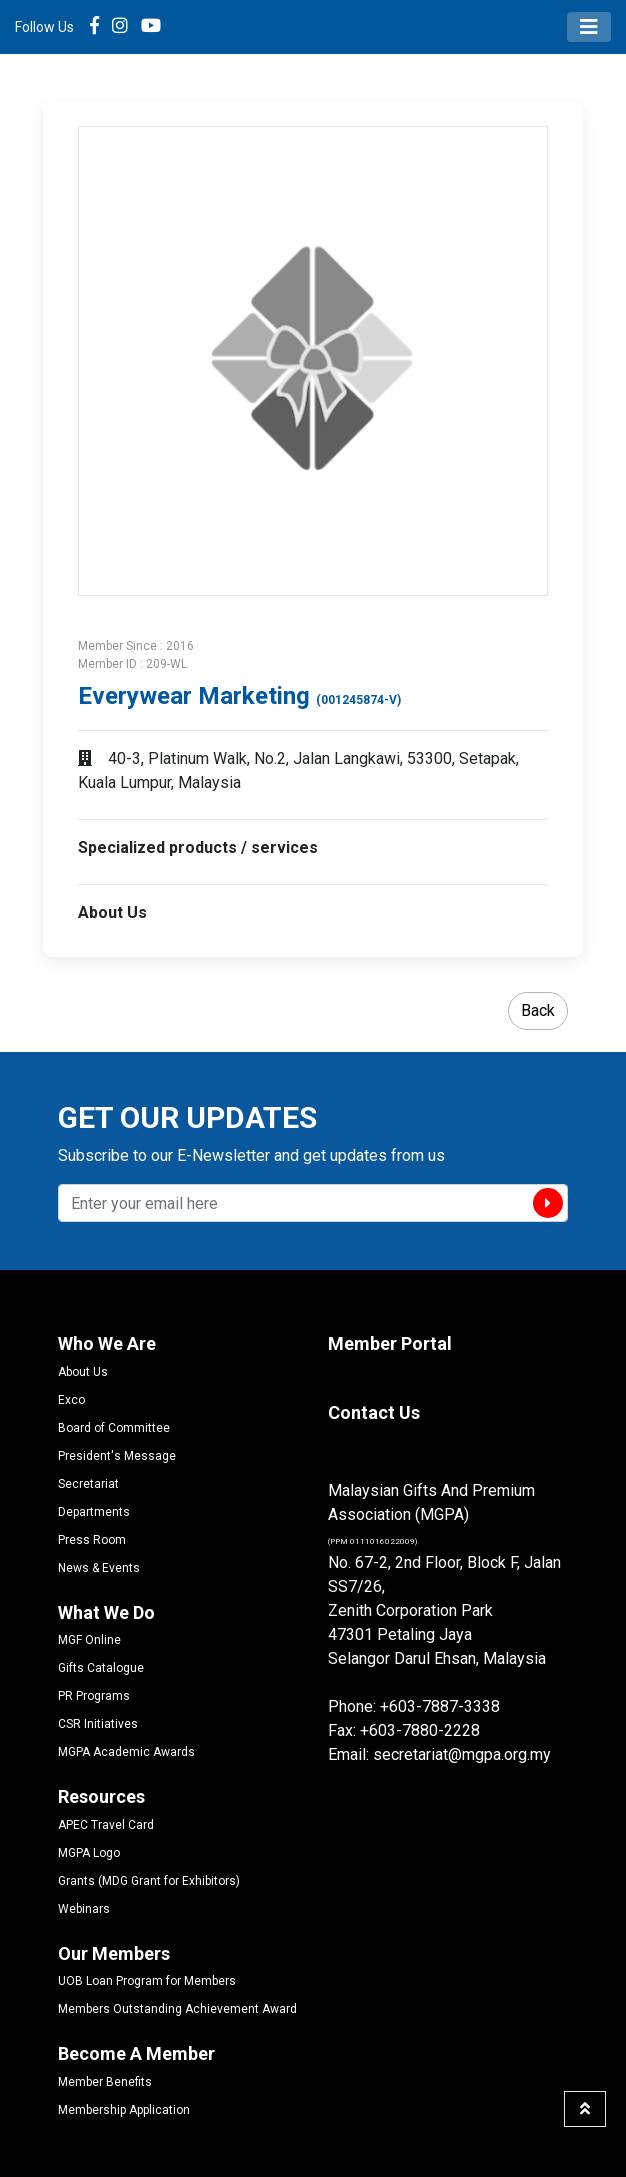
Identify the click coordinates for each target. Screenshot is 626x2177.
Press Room (92, 1540)
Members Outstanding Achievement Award (177, 2009)
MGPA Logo (89, 1853)
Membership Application (124, 2110)
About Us (83, 1372)
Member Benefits (105, 2082)
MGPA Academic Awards (126, 1752)
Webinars (84, 1909)
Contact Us (374, 1412)
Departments (94, 1512)
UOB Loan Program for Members (147, 1981)
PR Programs (94, 1696)
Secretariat (88, 1484)
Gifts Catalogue (101, 1668)
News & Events (99, 1568)
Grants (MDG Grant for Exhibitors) (149, 1881)
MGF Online (89, 1640)
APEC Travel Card (106, 1825)
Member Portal (390, 1343)
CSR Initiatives (98, 1724)
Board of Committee (114, 1428)
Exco (71, 1400)
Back (538, 1010)
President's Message (117, 1456)
